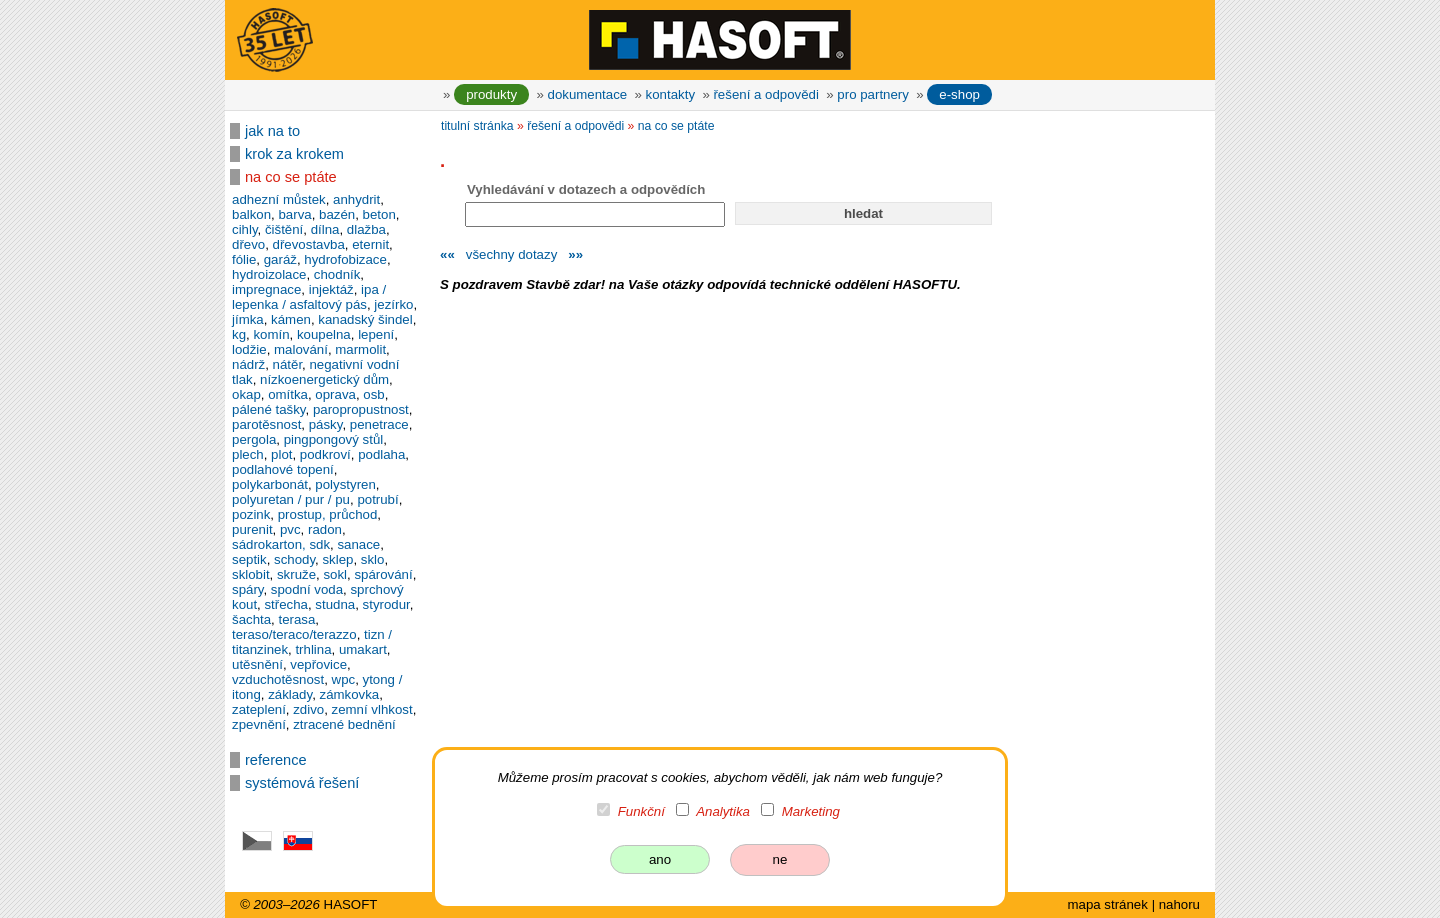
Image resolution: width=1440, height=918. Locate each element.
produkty (491, 94)
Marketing (811, 811)
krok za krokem (294, 154)
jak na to (272, 131)
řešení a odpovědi (765, 94)
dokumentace (588, 94)
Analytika (723, 811)
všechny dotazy (511, 254)
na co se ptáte (291, 177)
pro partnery (873, 94)
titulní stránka (477, 126)
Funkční (641, 811)
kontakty (670, 94)
